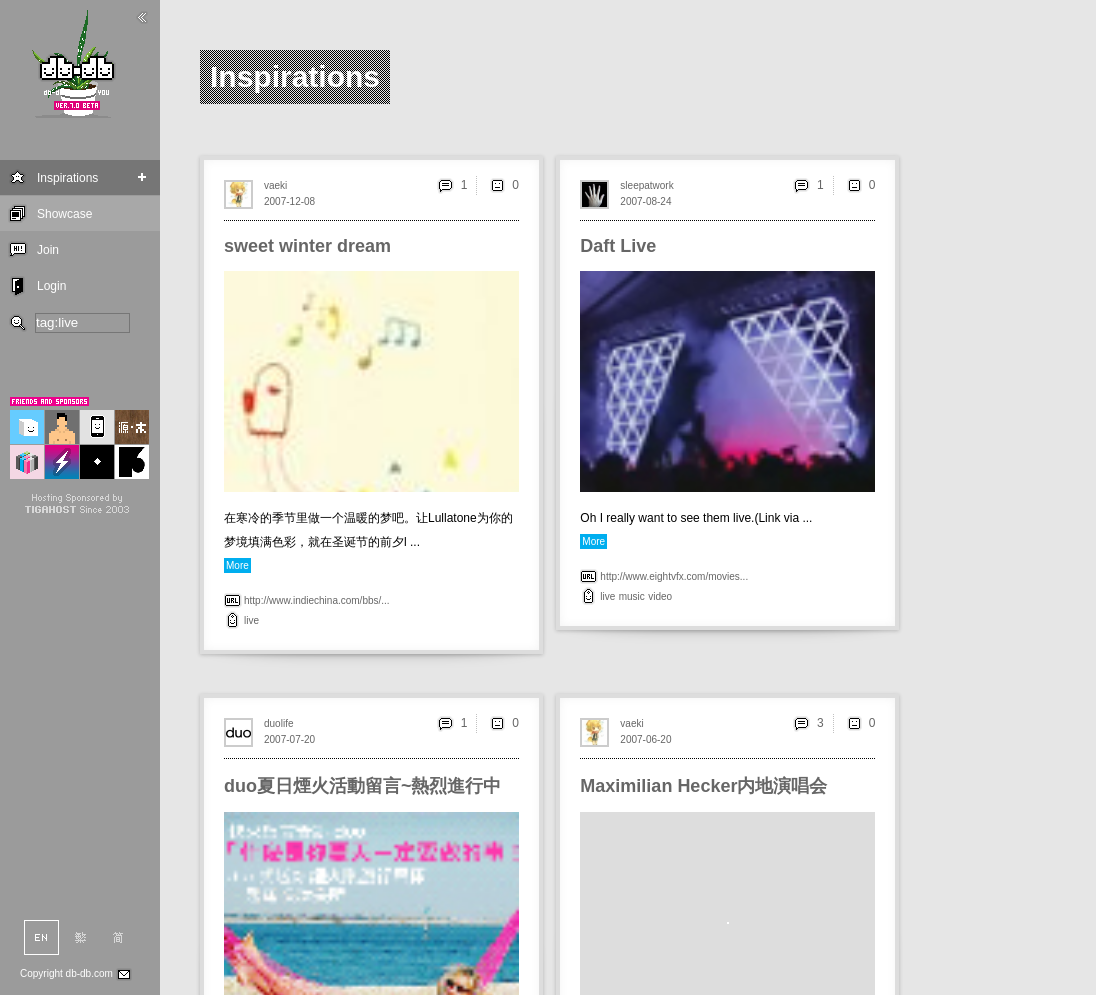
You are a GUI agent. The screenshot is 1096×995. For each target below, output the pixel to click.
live (251, 620)
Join (48, 250)
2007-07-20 (289, 739)
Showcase (64, 214)
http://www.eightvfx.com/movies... (674, 576)
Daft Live (618, 246)
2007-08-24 (645, 201)
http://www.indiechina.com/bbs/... (317, 600)
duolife (278, 723)
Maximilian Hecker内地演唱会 (703, 786)
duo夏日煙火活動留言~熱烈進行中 (363, 786)
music (632, 596)
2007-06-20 (645, 739)
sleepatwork (646, 185)
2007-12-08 (289, 201)
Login (51, 286)
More (237, 565)
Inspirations (67, 178)
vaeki (275, 185)
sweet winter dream (307, 246)
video (660, 596)
